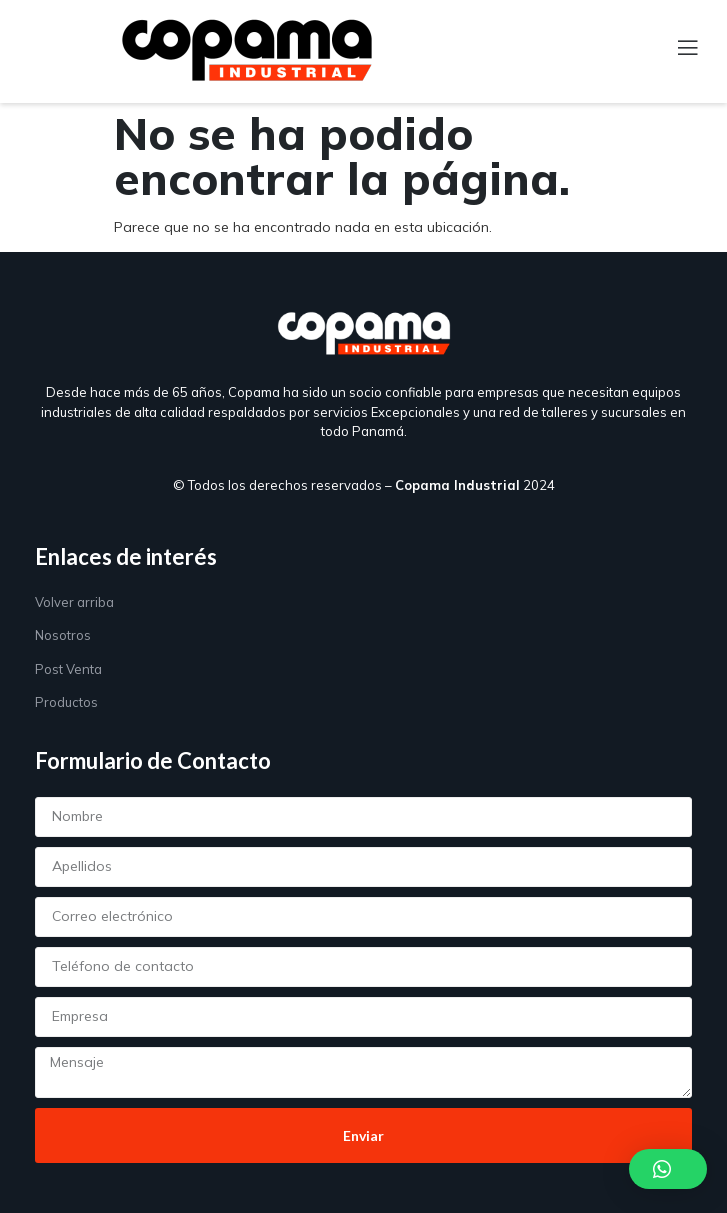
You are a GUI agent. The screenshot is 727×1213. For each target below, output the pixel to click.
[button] (668, 1169)
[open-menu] (676, 49)
